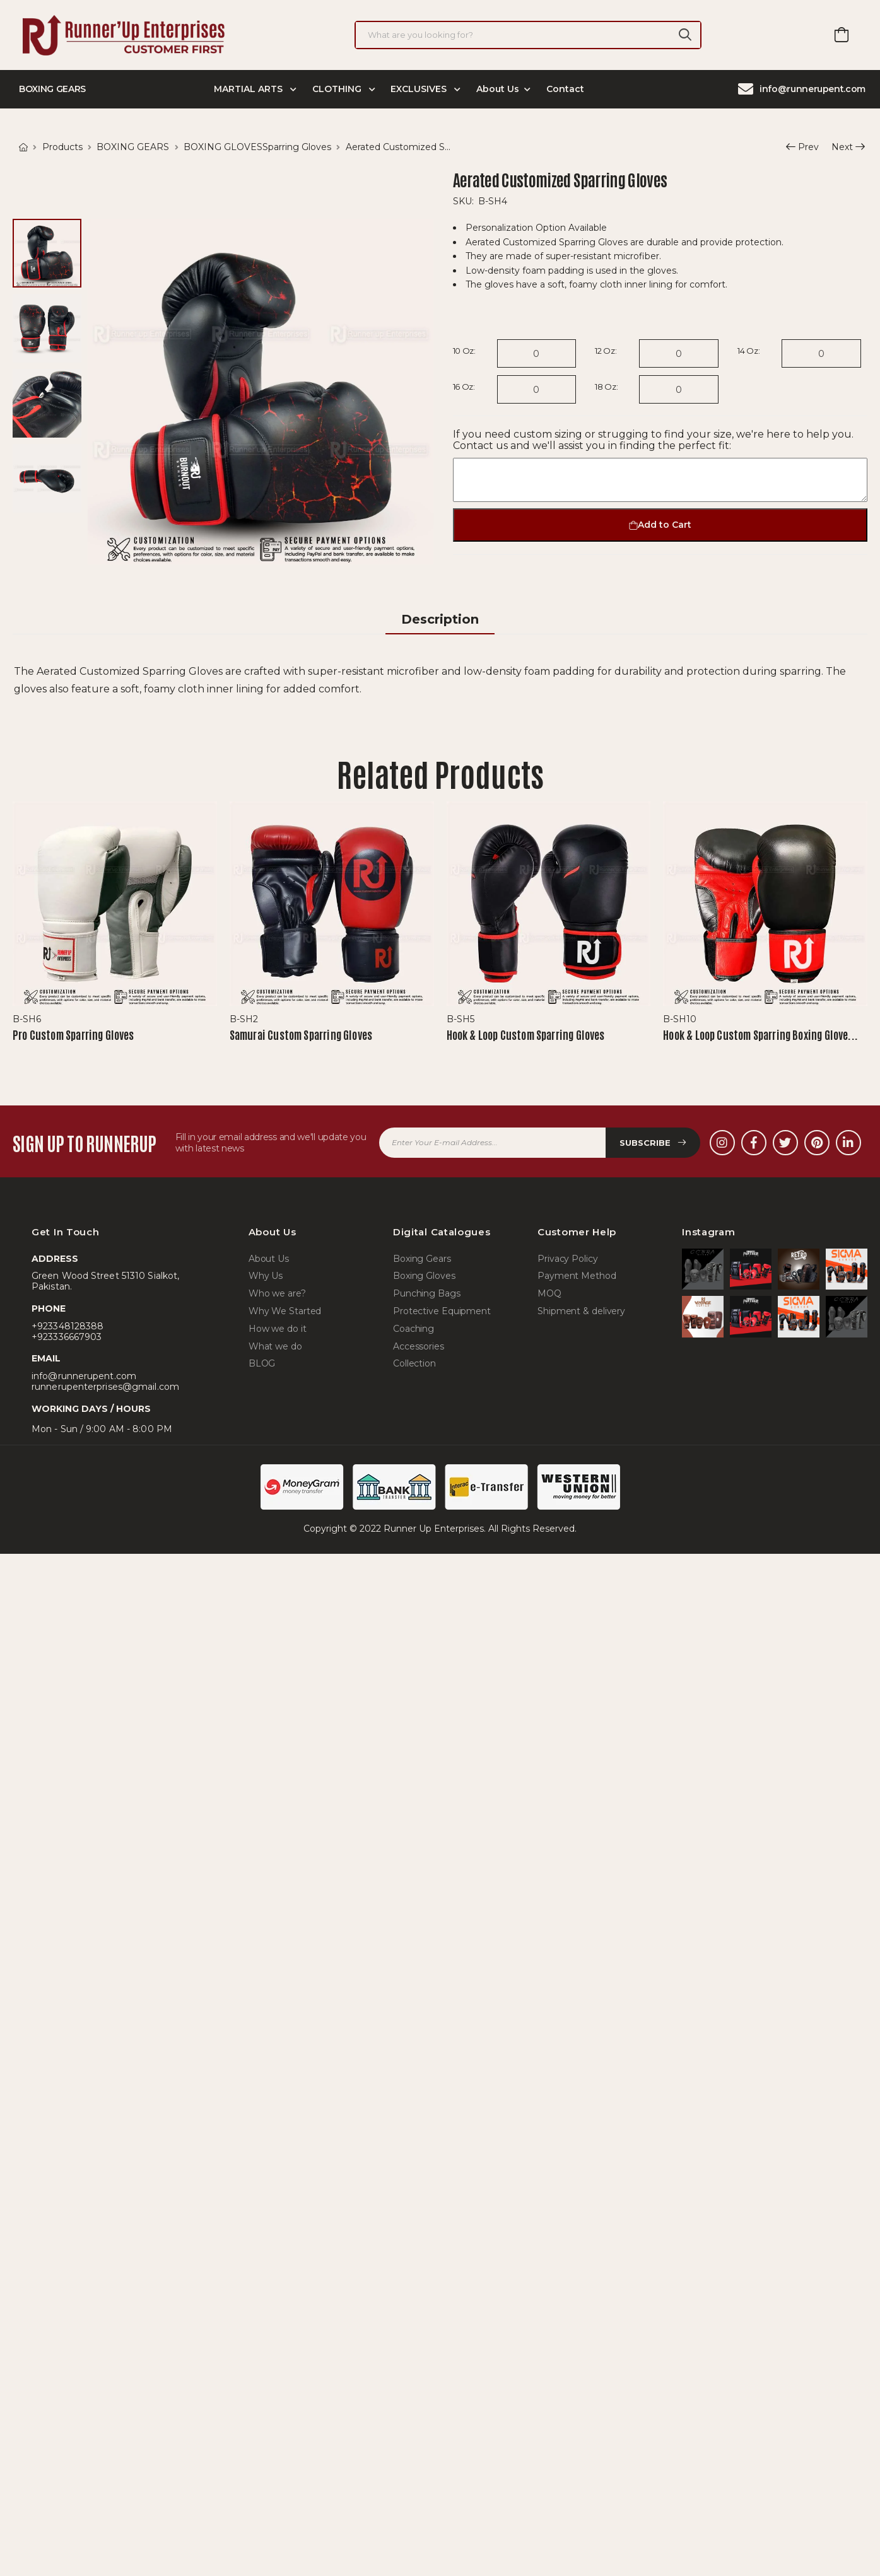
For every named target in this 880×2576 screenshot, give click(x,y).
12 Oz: (605, 351)
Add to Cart (660, 524)
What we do (275, 1346)
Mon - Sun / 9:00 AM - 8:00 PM (102, 1429)
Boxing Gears (422, 1259)
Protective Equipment (442, 1311)
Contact (565, 89)
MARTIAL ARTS (249, 89)
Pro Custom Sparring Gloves (73, 1034)
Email (46, 1358)
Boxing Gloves (424, 1276)
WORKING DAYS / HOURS (91, 1409)
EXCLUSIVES (419, 89)
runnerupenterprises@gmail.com (105, 1387)
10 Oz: (464, 351)
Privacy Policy (567, 1259)
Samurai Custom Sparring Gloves (301, 1034)
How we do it (278, 1329)
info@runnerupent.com (801, 88)
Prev (802, 147)
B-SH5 (460, 1019)
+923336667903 (67, 1337)
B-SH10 (679, 1019)
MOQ (549, 1293)
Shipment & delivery (581, 1311)
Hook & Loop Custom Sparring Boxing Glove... (760, 1034)
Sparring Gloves (296, 147)
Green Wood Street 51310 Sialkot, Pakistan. (105, 1281)
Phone (49, 1308)
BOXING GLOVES (223, 147)
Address (55, 1259)
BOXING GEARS (133, 147)
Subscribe (653, 1143)
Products (62, 147)
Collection (414, 1363)
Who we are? (277, 1293)
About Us (497, 89)
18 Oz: (606, 387)
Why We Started (285, 1311)
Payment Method (576, 1276)
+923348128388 (67, 1326)
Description (440, 619)
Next (842, 147)
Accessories (418, 1346)
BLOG (262, 1363)
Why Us (266, 1276)
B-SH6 (27, 1019)
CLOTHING (338, 89)
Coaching (413, 1329)
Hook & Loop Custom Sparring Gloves (526, 1034)
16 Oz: (464, 387)
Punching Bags (427, 1293)
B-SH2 (244, 1019)
